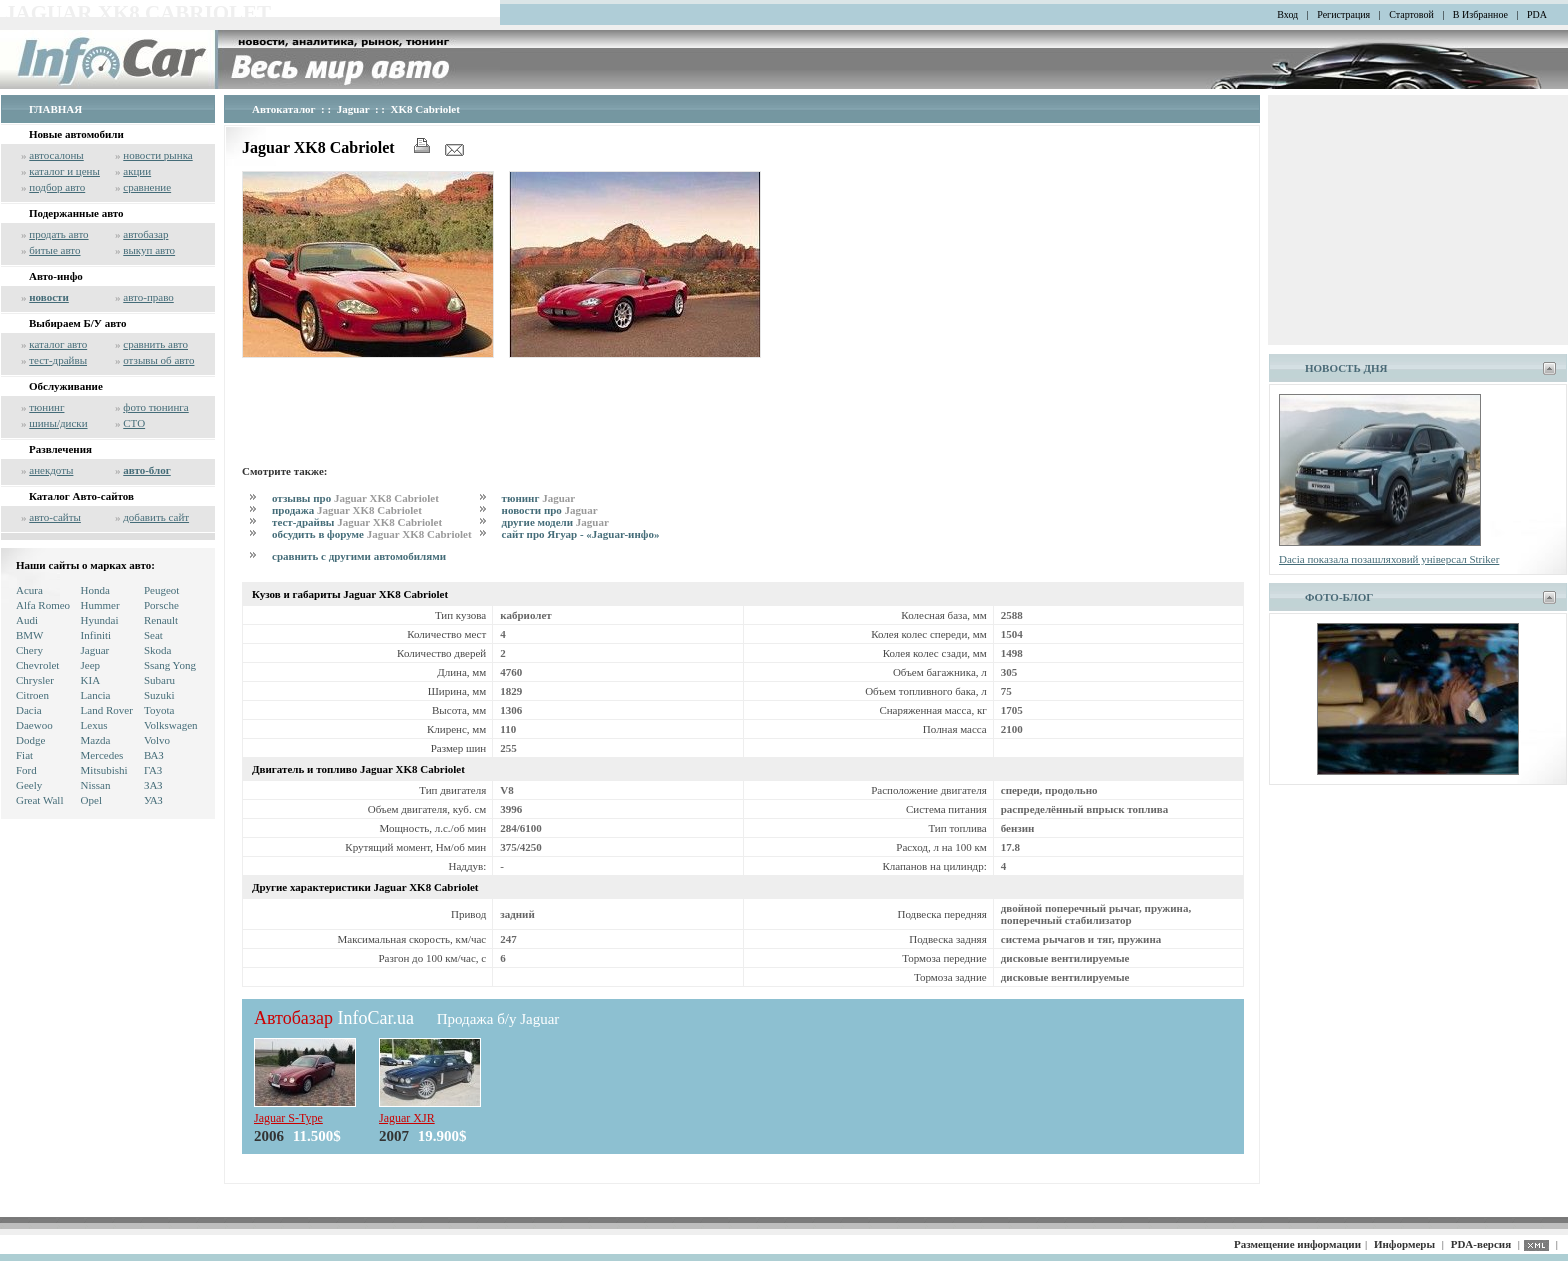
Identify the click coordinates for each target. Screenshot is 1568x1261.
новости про (550, 510)
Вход (1287, 14)
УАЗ (153, 800)
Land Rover (107, 710)
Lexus (94, 725)
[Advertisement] (606, 408)
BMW (30, 635)
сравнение (147, 187)
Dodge (30, 740)
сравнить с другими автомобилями (359, 556)
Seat (153, 635)
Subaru (159, 680)
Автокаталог (284, 109)
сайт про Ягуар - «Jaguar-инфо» (581, 534)
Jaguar (95, 650)
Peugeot (161, 590)
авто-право (148, 297)
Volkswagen (171, 725)
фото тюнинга (155, 407)
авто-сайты (55, 517)
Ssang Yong (170, 665)
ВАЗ (154, 755)
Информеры (1404, 1244)
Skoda (158, 650)
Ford (26, 770)
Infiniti (96, 635)
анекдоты (51, 470)
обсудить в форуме (372, 534)
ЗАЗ (153, 785)
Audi (27, 620)
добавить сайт (156, 517)
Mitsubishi (104, 770)
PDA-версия (1481, 1244)
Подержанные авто (76, 213)
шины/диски (58, 423)
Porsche (161, 605)
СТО (134, 423)
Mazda (96, 740)
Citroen (32, 695)
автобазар (145, 234)
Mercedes (102, 755)
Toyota (159, 710)
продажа (347, 510)
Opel (91, 800)
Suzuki (159, 695)
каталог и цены (64, 171)
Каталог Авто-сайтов (81, 496)
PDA (1537, 14)
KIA (91, 680)
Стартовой (1411, 14)
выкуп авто (149, 250)
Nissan (96, 785)
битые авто (54, 250)
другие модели (555, 522)
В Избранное (1480, 14)
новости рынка (157, 155)
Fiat (24, 755)
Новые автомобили (76, 134)
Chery (29, 650)
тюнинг (46, 407)
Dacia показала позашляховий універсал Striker (1389, 559)
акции (137, 171)
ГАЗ (153, 770)
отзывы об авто (158, 360)
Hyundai (100, 620)
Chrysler (35, 680)
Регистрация (1343, 14)
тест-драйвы (58, 360)
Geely (29, 785)
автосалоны (56, 155)
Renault (161, 620)
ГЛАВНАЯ (55, 109)
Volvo (157, 740)
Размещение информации (1297, 1244)
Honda (95, 590)
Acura (29, 590)
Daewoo (34, 725)
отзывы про (355, 498)
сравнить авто (155, 344)
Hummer (100, 605)
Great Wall (39, 800)
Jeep (91, 665)
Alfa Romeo (43, 605)
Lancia (96, 695)
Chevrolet (37, 665)
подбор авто (57, 187)
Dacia (29, 710)
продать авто (58, 234)
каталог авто (58, 344)
